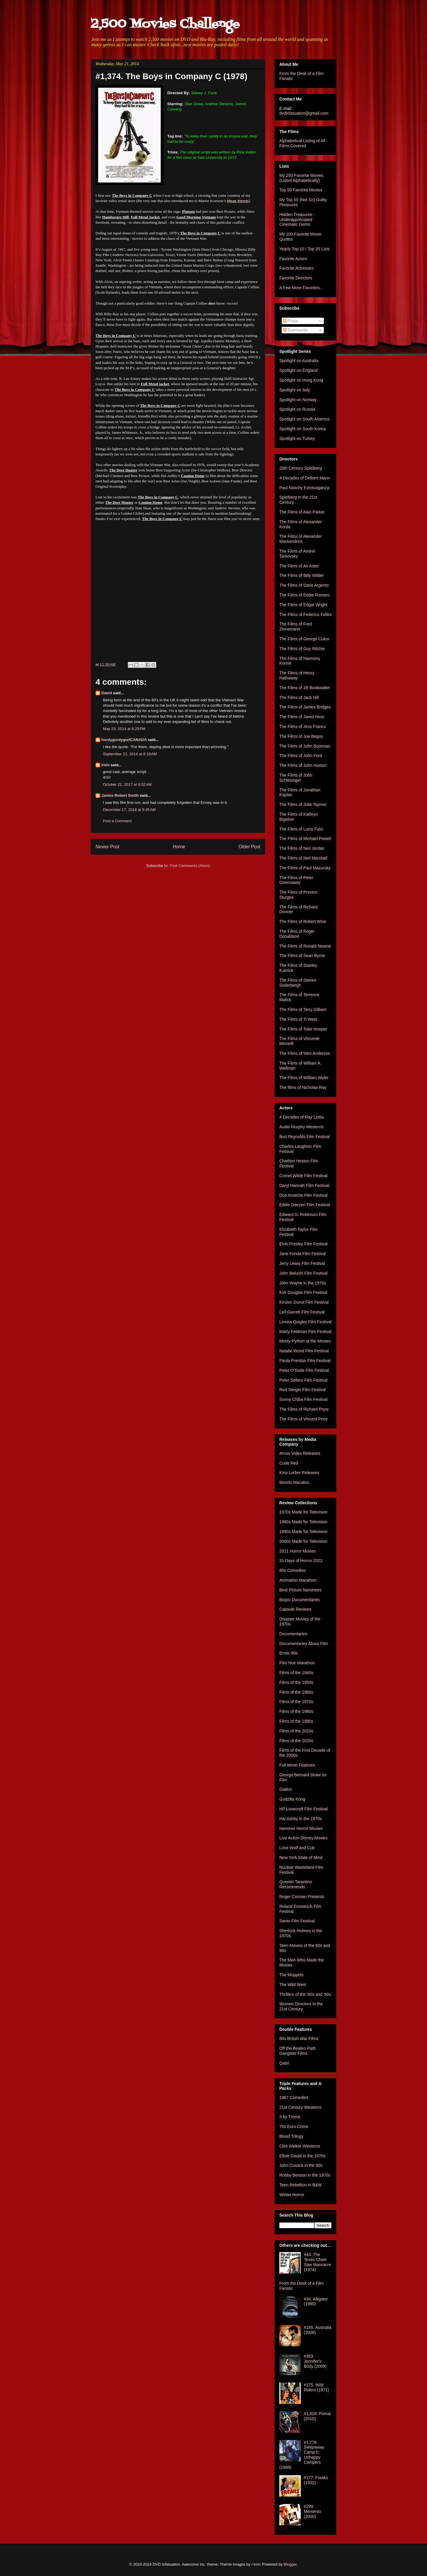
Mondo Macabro (294, 1482)
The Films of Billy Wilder (301, 575)
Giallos (285, 1789)
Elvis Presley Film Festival (303, 1243)
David (106, 693)
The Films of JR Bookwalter (304, 687)
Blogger (290, 2564)
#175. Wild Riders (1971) (316, 2387)
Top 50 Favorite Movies (300, 190)
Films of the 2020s (296, 1740)
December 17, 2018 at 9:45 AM (129, 809)
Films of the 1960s (296, 1692)
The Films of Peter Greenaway (296, 880)
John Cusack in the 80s (301, 2165)
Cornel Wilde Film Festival (303, 1175)
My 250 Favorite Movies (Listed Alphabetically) (301, 178)
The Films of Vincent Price (303, 1419)
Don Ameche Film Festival (303, 1195)
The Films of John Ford (300, 755)
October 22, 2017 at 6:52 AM (127, 784)
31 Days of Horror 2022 (301, 1560)
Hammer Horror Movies (300, 1828)
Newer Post (107, 846)
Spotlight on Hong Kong (301, 380)
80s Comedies (292, 1570)
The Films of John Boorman (304, 746)
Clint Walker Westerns (299, 2146)
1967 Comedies (293, 2097)
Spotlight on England (298, 370)
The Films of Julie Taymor (302, 804)
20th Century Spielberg (300, 468)
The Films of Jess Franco (302, 726)
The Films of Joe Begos (301, 736)
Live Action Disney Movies (303, 1838)
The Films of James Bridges (305, 707)
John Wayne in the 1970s (302, 1283)
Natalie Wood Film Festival (304, 1350)
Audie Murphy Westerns (301, 1126)
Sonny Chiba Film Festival (303, 1399)
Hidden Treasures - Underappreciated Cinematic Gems (297, 219)
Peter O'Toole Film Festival (304, 1370)
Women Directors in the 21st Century (301, 2006)
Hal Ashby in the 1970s (300, 1818)
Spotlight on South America (304, 419)
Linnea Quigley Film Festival (305, 1321)
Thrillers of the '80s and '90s (305, 1994)
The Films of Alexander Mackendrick (300, 539)
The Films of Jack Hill (299, 697)
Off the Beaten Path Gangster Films (297, 2051)
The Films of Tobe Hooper (303, 1029)
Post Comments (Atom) (190, 865)
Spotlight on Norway (297, 399)
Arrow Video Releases (299, 1453)
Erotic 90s (288, 1653)
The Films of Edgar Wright (303, 604)
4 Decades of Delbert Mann (304, 478)
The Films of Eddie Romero (304, 595)
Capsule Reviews (295, 1609)
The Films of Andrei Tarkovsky (297, 554)
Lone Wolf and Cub (297, 1847)
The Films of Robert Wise (302, 921)
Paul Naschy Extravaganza (304, 487)
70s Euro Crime (293, 2126)
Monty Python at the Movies (305, 1341)
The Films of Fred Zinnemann (295, 626)
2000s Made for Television (303, 1541)
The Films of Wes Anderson (304, 1053)
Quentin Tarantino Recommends (295, 1884)
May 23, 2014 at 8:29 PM (124, 729)
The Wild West (292, 1984)
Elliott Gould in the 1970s (302, 2155)
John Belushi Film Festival (303, 1273)
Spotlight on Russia (297, 409)
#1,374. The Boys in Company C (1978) (171, 76)
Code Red (288, 1463)
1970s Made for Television (303, 1512)
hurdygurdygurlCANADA (124, 739)
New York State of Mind (301, 1857)
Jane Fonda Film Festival (302, 1253)
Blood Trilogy (291, 2136)
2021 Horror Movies (297, 1551)
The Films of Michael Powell (305, 838)
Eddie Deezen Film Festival (304, 1204)
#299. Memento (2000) (312, 2511)
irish (105, 765)
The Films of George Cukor (304, 638)
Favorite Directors (295, 278)
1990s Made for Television (303, 1531)
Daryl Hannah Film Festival (304, 1185)
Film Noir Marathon (297, 1662)
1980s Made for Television (303, 1521)
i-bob (255, 2564)
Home (179, 846)
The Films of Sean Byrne (302, 955)
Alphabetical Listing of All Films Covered (302, 143)
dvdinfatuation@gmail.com (303, 113)
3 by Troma (289, 2116)
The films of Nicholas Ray (302, 1087)
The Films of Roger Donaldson (297, 934)
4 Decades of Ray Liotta (301, 1117)
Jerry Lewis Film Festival (302, 1263)
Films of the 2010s (296, 1731)
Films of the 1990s (296, 1721)
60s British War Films (298, 2038)
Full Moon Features (297, 1765)
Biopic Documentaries (299, 1599)
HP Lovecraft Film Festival (303, 1809)
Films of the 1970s (296, 1701)
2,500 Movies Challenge (165, 24)
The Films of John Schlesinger (295, 778)
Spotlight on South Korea (302, 428)
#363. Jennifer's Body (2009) (315, 2361)
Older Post (249, 846)
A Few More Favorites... (301, 287)
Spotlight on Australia (298, 360)
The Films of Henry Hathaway (296, 675)
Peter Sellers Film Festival (303, 1380)
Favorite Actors (293, 258)
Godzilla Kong (292, 1799)
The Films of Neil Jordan (301, 848)
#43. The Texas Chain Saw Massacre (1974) (317, 2262)
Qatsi (284, 2063)
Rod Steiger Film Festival (302, 1389)
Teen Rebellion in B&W (300, 2185)
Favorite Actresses (296, 268)
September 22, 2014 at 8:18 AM (130, 754)
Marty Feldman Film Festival (305, 1331)
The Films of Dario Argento (304, 585)
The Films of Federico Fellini (305, 614)
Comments (295, 330)
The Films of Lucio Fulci (301, 829)
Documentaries (293, 1633)
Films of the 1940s (296, 1672)
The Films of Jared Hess (301, 716)
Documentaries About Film (303, 1643)
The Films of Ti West (298, 1019)
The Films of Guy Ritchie (302, 648)
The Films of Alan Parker (302, 512)
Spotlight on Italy (294, 390)
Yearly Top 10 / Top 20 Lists (304, 249)
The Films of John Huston (303, 765)
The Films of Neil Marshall (303, 858)
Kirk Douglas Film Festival (303, 1292)
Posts (290, 321)
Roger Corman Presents (301, 1896)
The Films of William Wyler (304, 1077)
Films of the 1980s (296, 1711)
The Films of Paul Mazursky (305, 867)
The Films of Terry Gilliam (302, 1009)
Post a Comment (117, 821)
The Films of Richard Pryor (304, 1409)
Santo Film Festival (297, 1921)
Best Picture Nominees (300, 1590)
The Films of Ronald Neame (305, 946)
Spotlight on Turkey (297, 438)
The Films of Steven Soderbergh (297, 983)
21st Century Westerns (300, 2107)
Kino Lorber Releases (299, 1472)
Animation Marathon (297, 1580)
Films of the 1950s (296, 1682)
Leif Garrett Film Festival (301, 1312)
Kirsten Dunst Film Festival (304, 1302)
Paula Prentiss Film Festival (305, 1360)
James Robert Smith (120, 795)
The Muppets (291, 1974)
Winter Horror (291, 2194)
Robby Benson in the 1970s (304, 2175)
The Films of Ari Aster (299, 566)
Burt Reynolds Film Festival (304, 1136)
